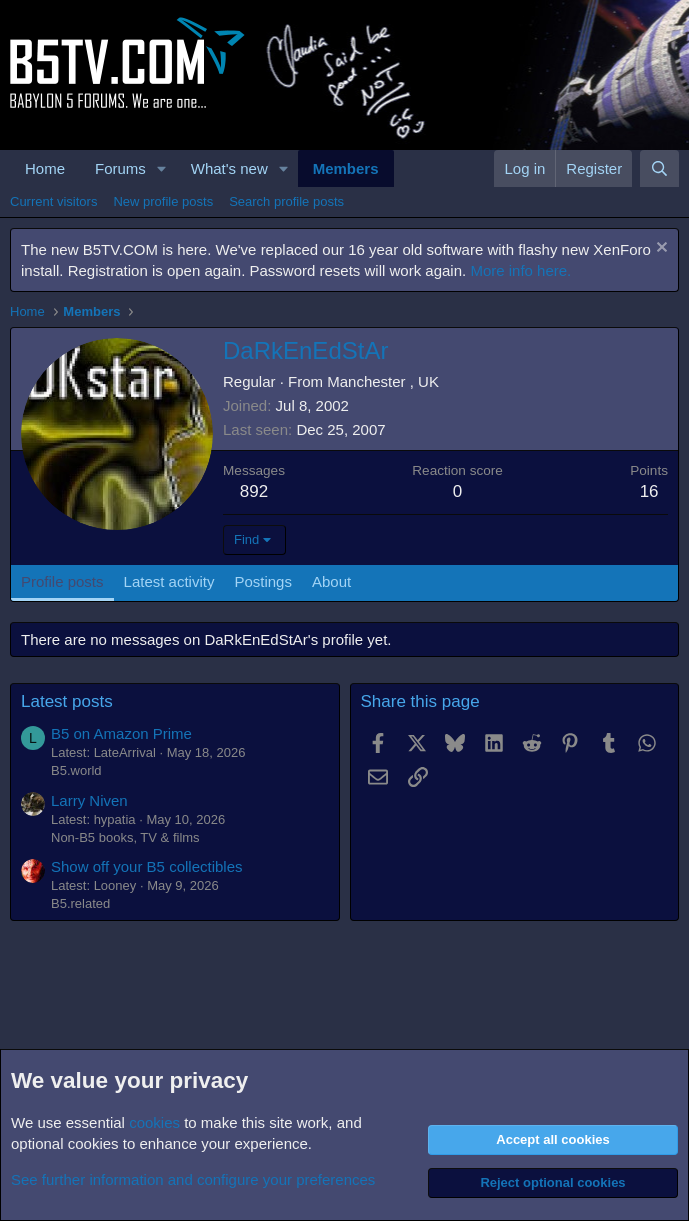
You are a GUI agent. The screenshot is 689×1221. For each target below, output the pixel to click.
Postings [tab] (263, 581)
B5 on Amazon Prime (121, 733)
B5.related (80, 903)
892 (254, 491)
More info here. (520, 270)
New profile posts (163, 201)
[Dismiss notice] (659, 249)
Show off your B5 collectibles (147, 866)
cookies (154, 1122)
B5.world (76, 770)
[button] (162, 168)
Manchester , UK (383, 381)
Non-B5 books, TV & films (125, 837)
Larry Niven (89, 800)
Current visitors (53, 201)
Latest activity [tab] (169, 581)
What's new (229, 168)
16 (649, 491)
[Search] (659, 168)
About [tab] (331, 581)
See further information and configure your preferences (193, 1179)
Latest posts (67, 701)
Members (346, 168)
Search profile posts (286, 201)
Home (45, 168)
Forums (120, 168)
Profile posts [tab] (62, 581)
